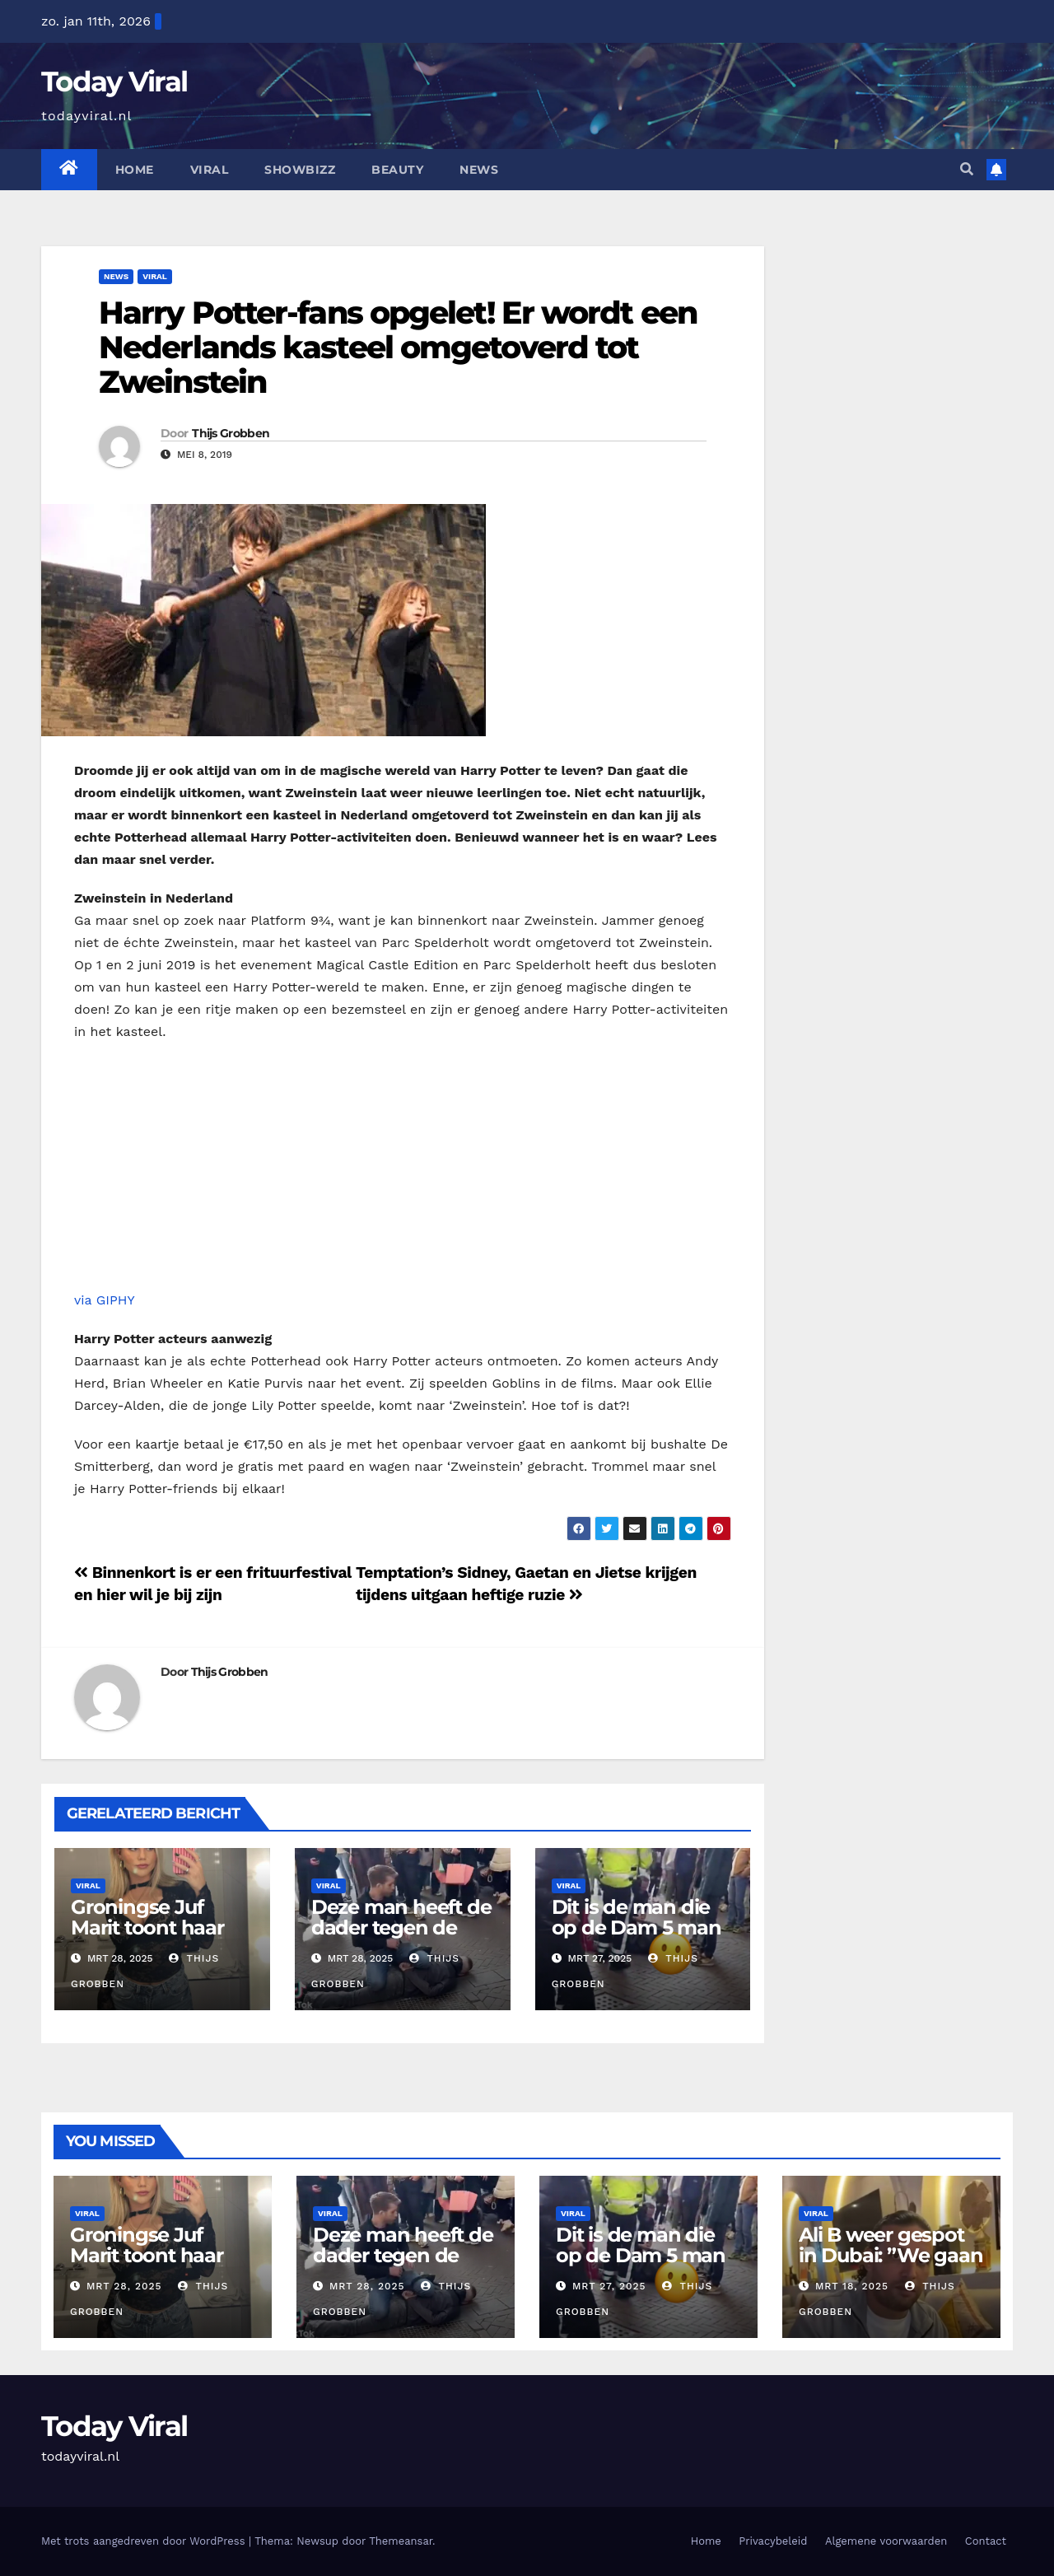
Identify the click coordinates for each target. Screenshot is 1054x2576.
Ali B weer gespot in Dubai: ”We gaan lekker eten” (890, 2255)
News (478, 169)
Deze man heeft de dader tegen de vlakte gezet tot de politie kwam (401, 1938)
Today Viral (114, 81)
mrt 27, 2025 (609, 2286)
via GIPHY (104, 1300)
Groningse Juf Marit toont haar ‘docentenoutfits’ (151, 1927)
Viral (209, 169)
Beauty (397, 169)
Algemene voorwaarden (886, 2541)
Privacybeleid (773, 2541)
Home (134, 169)
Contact (985, 2541)
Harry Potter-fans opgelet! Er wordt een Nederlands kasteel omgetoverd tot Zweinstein (398, 347)
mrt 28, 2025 (124, 2286)
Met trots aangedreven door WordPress (145, 2541)
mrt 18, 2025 (851, 2286)
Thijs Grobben (230, 433)
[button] (966, 169)
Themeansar (400, 2541)
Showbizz (299, 169)
